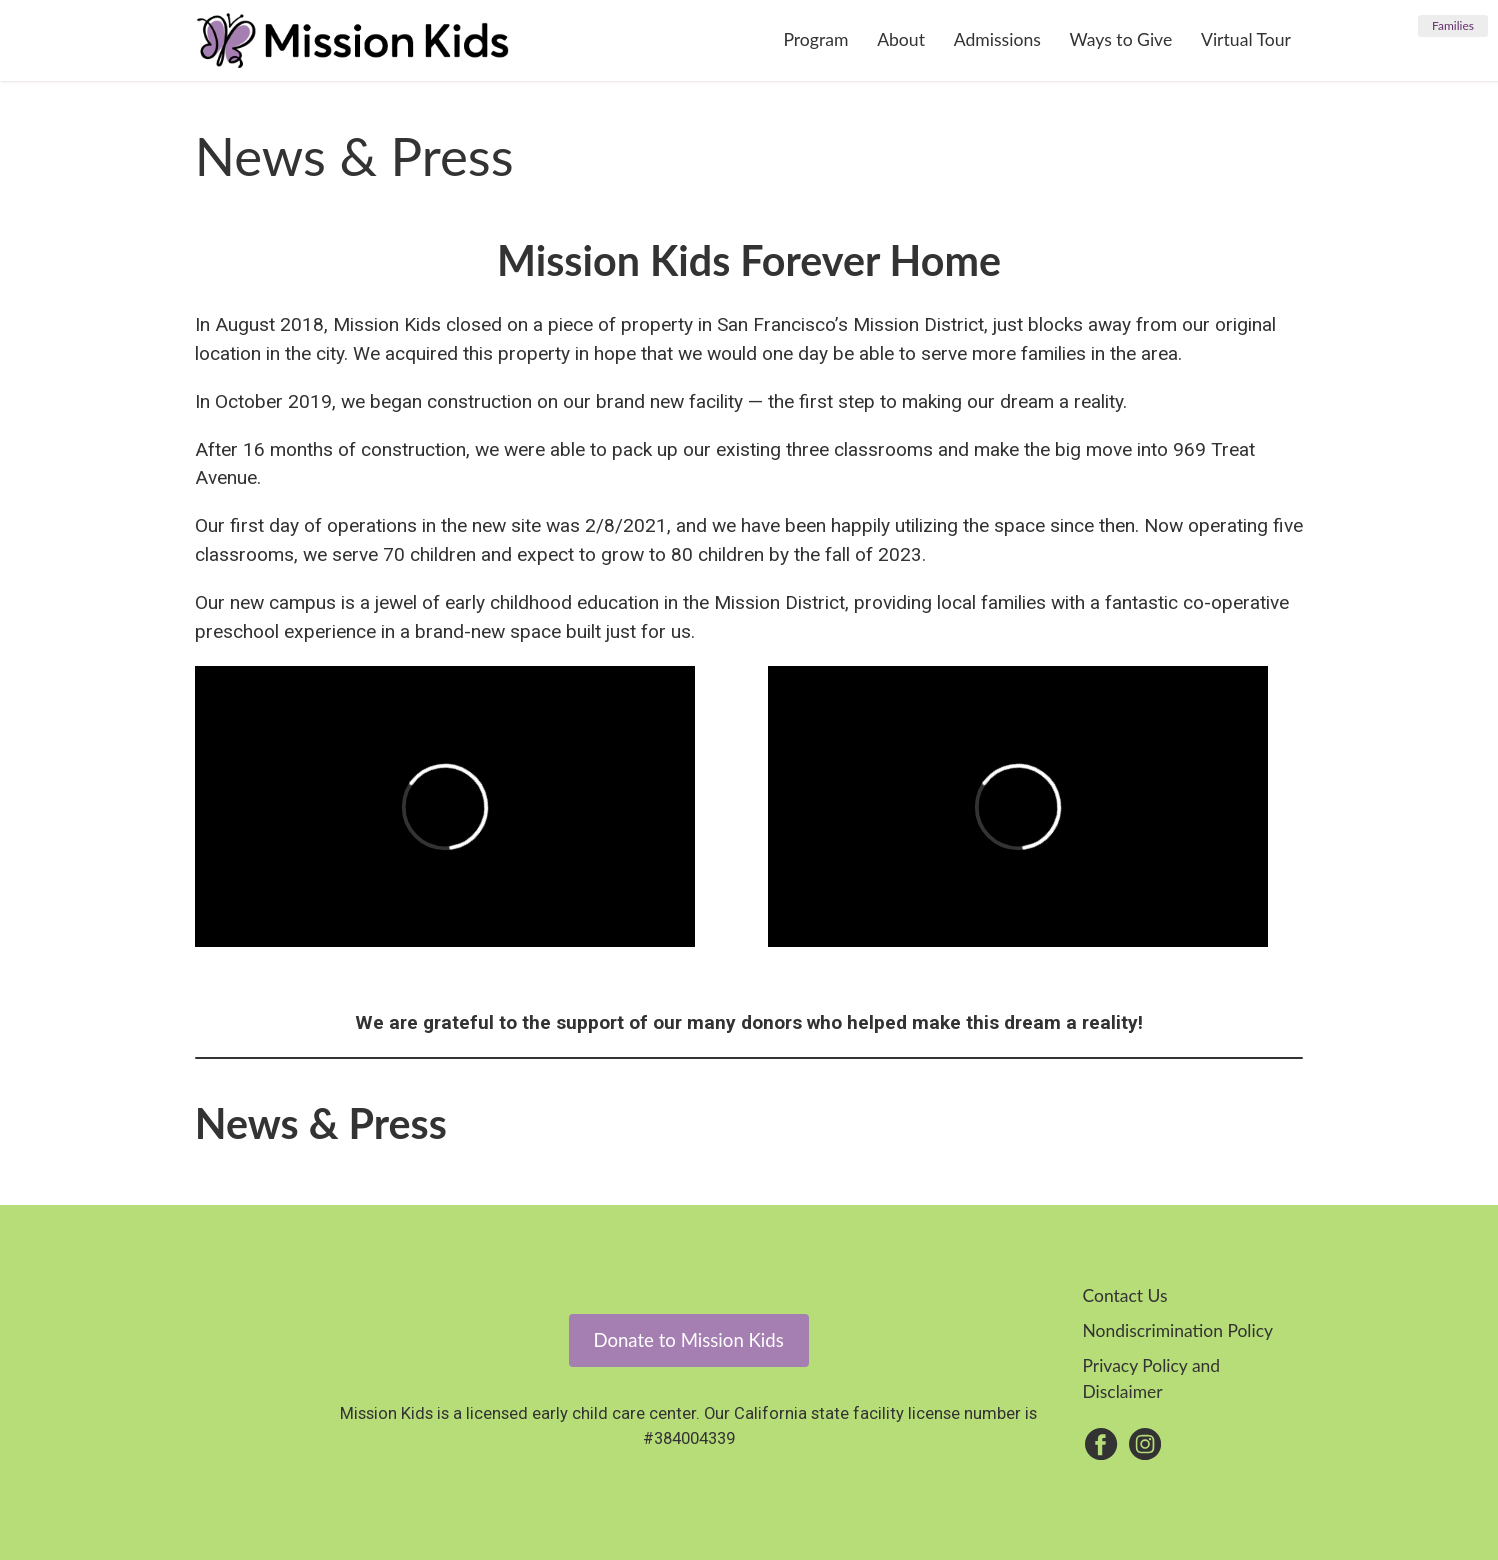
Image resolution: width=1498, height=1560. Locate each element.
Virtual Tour (1246, 39)
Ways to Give (1121, 39)
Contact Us (1124, 1295)
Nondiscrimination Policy (1177, 1330)
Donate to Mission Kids (688, 1340)
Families (1453, 25)
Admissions (997, 39)
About (901, 39)
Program (815, 39)
